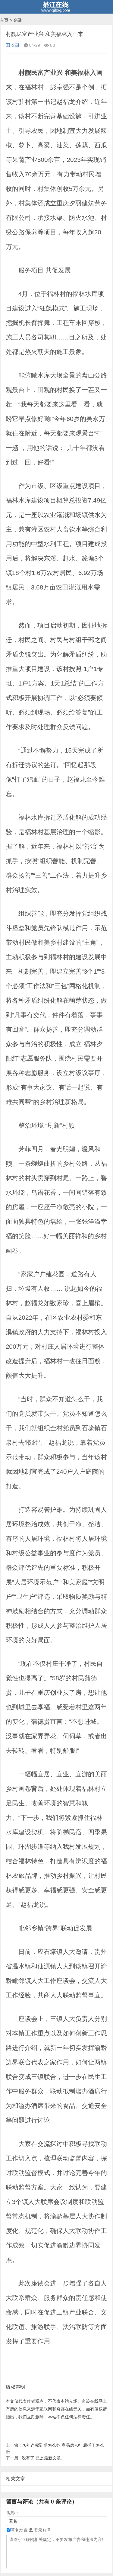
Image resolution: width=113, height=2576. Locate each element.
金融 (17, 20)
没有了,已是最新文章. (34, 2458)
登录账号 (40, 2530)
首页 (4, 20)
